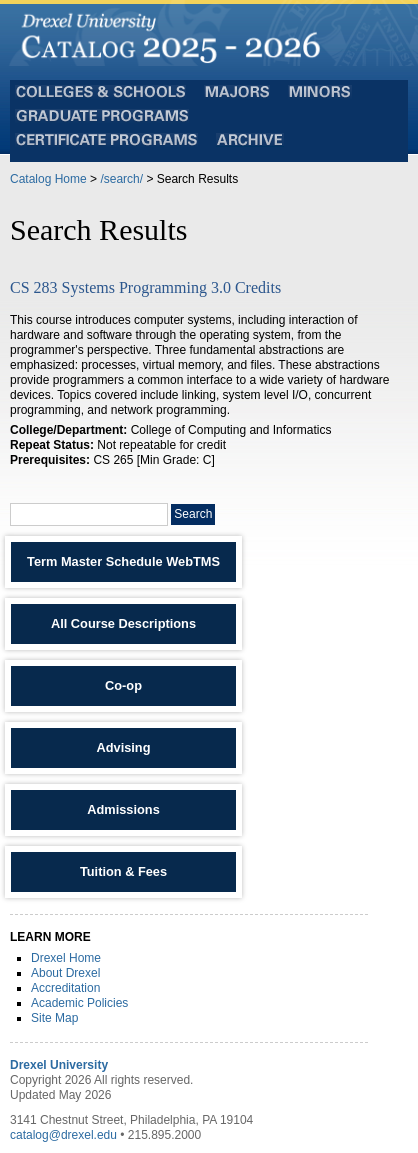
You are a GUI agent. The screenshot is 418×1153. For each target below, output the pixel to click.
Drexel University (59, 1065)
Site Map (54, 1018)
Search (193, 514)
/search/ (121, 179)
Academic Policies (79, 1003)
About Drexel (65, 973)
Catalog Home (48, 179)
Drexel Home (66, 958)
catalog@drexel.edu (63, 1135)
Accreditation (65, 988)
